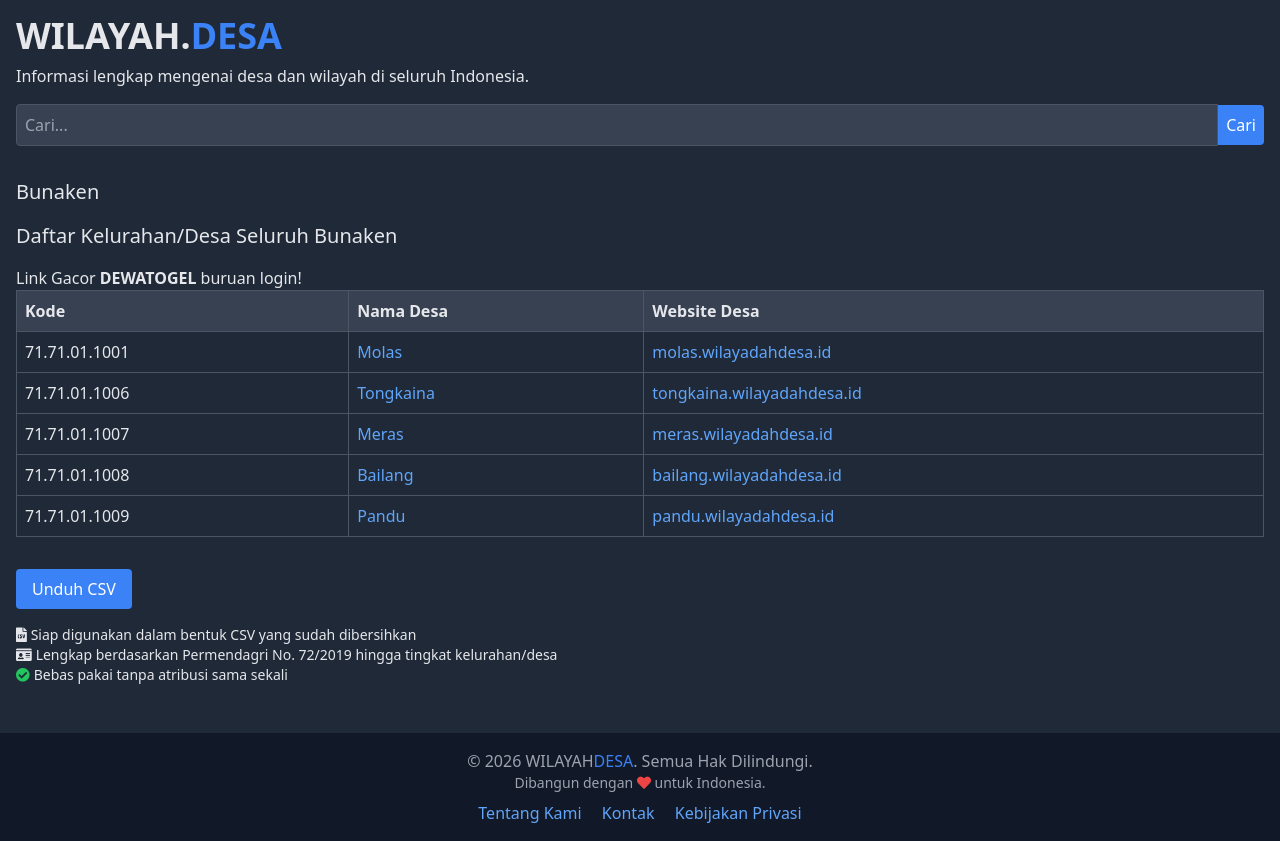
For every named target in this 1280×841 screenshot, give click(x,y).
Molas (379, 352)
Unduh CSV (74, 589)
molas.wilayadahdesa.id (741, 352)
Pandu (381, 516)
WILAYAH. (149, 36)
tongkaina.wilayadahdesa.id (756, 393)
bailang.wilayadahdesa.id (746, 475)
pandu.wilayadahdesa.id (743, 516)
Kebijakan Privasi (738, 813)
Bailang (385, 475)
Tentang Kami (529, 813)
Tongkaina (396, 393)
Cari (1241, 125)
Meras (380, 434)
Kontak (628, 813)
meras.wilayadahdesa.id (742, 434)
